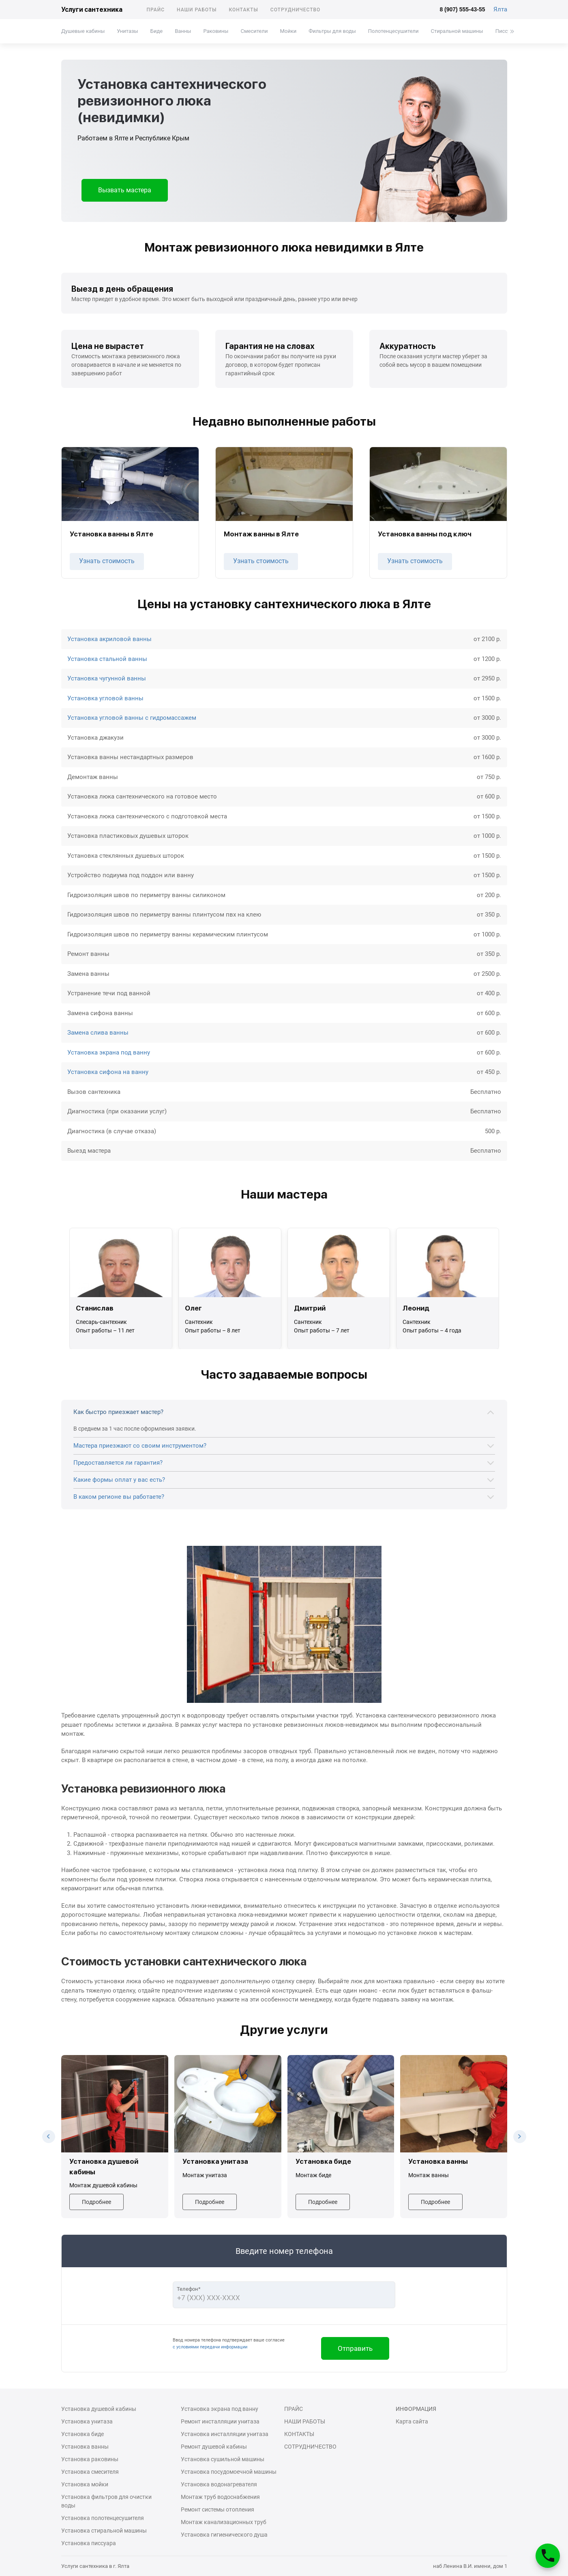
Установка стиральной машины (104, 2530)
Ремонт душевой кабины (214, 2446)
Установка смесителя (90, 2471)
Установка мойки (84, 2484)
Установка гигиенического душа (224, 2534)
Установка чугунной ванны (106, 678)
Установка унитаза (87, 2421)
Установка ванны (85, 2446)
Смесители (254, 31)
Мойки (288, 31)
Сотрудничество (295, 10)
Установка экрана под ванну (108, 1052)
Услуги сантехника (91, 9)
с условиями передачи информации (210, 2347)
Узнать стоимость (107, 561)
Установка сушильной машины (222, 2459)
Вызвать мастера (124, 190)
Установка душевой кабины (98, 2409)
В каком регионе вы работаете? (118, 1496)
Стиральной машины (457, 31)
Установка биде (82, 2434)
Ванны (183, 31)
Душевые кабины (83, 31)
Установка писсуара (88, 2543)
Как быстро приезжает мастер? (118, 1412)
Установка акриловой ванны (109, 639)
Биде (156, 31)
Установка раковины (89, 2459)
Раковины (215, 31)
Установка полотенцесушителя (102, 2518)
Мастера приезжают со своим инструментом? (139, 1445)
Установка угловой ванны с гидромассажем (131, 717)
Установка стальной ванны (107, 659)
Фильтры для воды (332, 31)
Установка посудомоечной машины (228, 2471)
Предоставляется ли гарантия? (118, 1462)
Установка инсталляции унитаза (224, 2434)
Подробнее (96, 2202)
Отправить (355, 2348)
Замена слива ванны (98, 1032)
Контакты (243, 10)
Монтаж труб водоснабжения (220, 2497)
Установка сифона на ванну (107, 1072)
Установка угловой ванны (105, 698)
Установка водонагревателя (219, 2484)
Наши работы (196, 10)
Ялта (500, 9)
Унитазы (127, 31)
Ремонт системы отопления (217, 2509)
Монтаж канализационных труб (223, 2522)
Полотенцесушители (393, 31)
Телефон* (189, 2289)
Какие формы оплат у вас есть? (119, 1479)
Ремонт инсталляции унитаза (220, 2421)
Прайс (156, 10)
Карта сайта (412, 2421)
